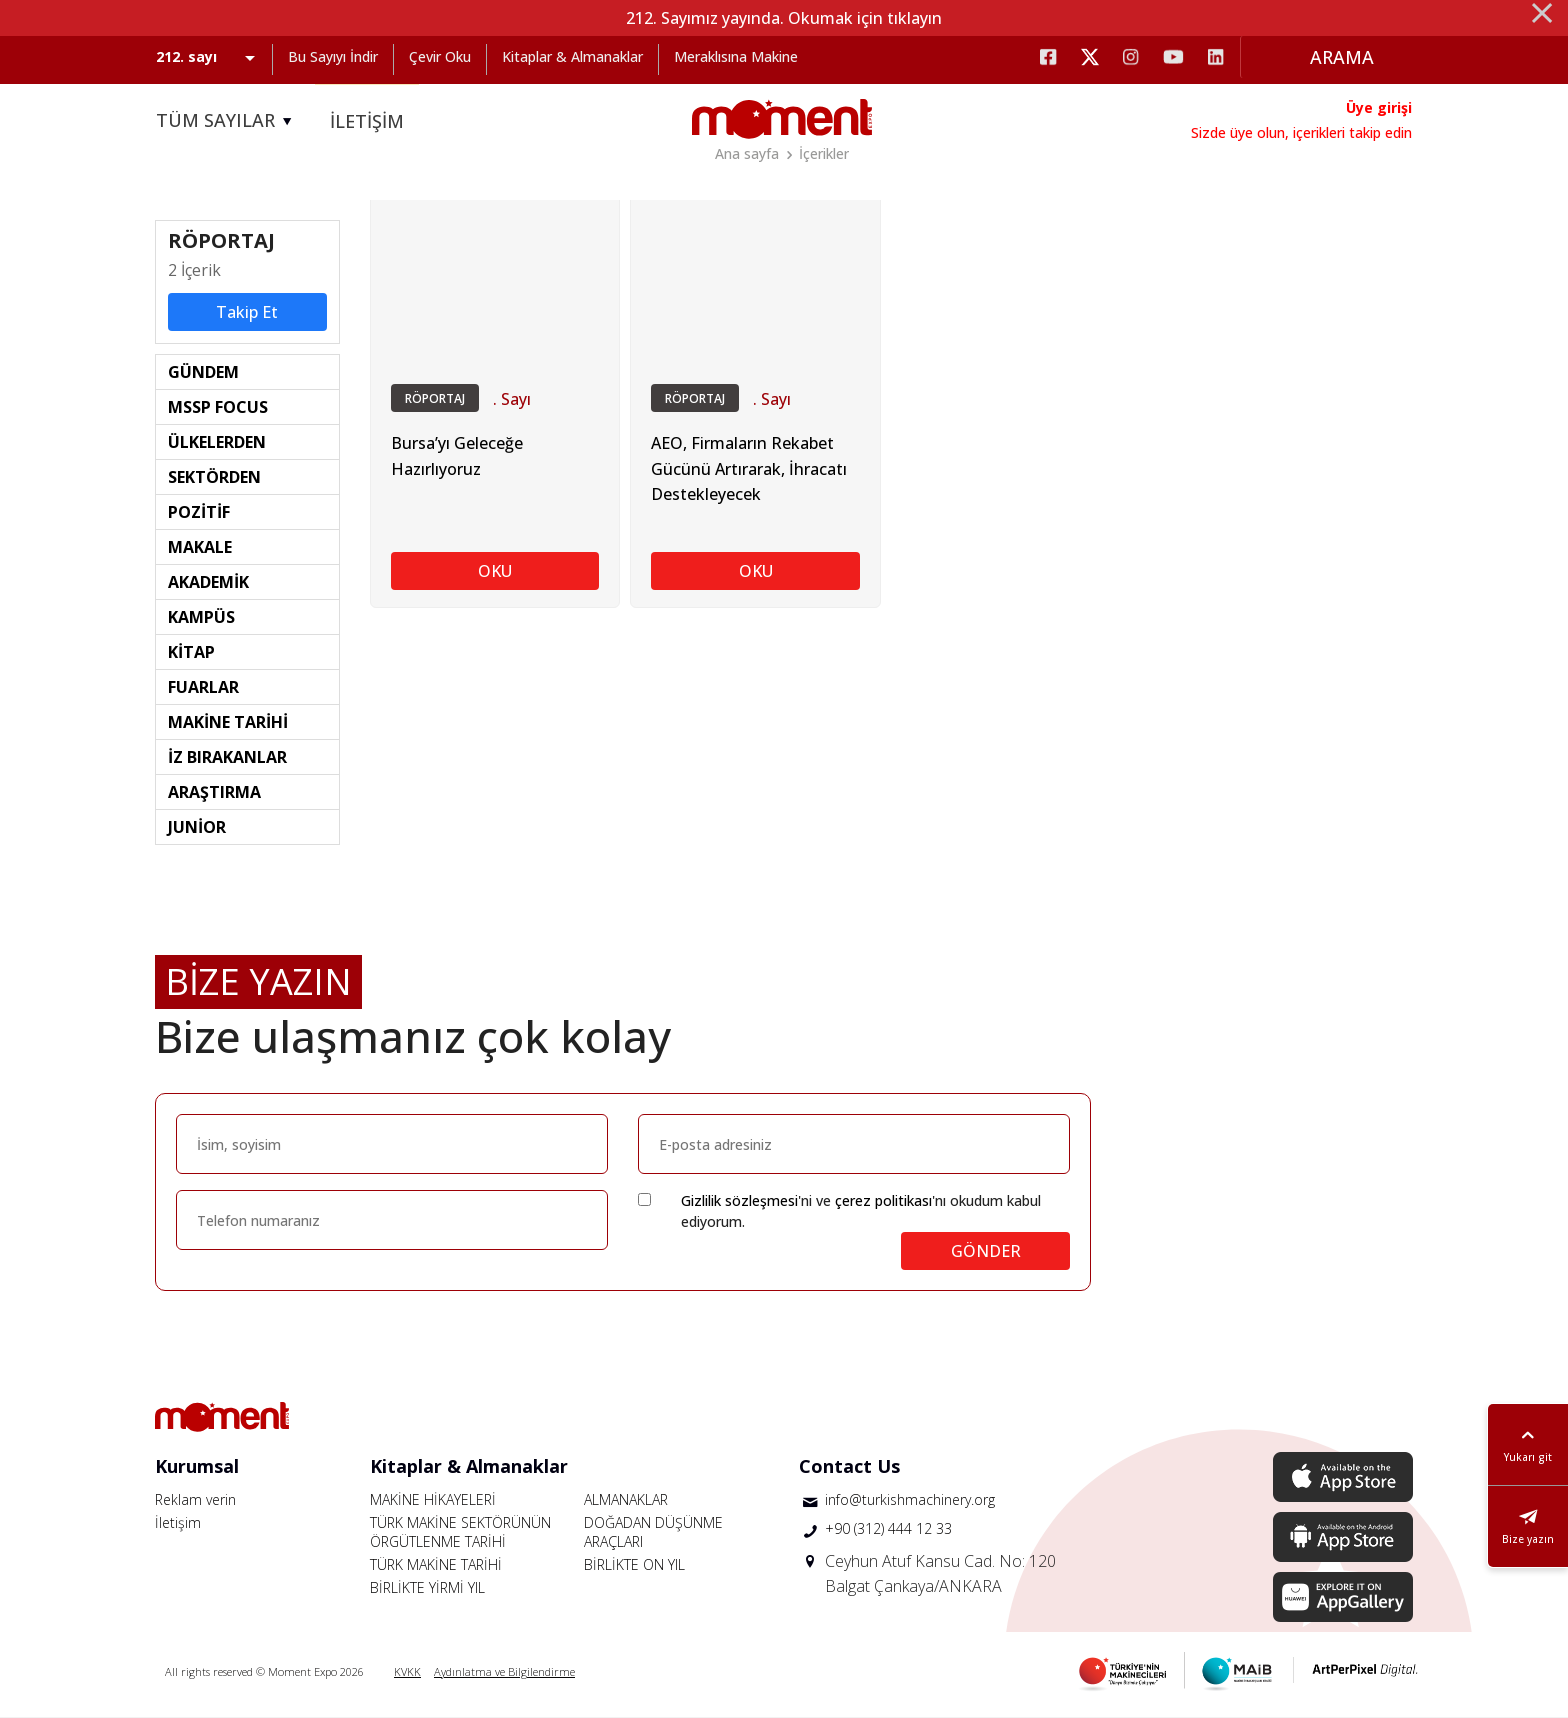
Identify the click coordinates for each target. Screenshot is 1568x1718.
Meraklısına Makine (736, 56)
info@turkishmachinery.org (910, 1499)
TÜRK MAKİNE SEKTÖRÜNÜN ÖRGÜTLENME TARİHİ (460, 1532)
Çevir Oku (440, 56)
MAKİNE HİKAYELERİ (433, 1499)
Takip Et (247, 312)
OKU (495, 572)
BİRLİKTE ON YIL (634, 1564)
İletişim (178, 1522)
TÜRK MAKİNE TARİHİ (436, 1564)
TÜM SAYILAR (227, 121)
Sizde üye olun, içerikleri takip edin (1301, 132)
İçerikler (824, 153)
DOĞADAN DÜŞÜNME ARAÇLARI (653, 1532)
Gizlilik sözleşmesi (739, 1200)
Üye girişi (1379, 107)
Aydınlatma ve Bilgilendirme (504, 1671)
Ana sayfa (747, 153)
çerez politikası (883, 1200)
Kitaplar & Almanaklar (572, 56)
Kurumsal (197, 1466)
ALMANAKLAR (626, 1499)
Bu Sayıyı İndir (333, 56)
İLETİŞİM (367, 121)
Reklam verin (195, 1499)
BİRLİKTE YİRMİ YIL (427, 1587)
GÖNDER (986, 1251)
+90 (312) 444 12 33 (888, 1529)
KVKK (407, 1671)
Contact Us (849, 1466)
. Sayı (512, 399)
